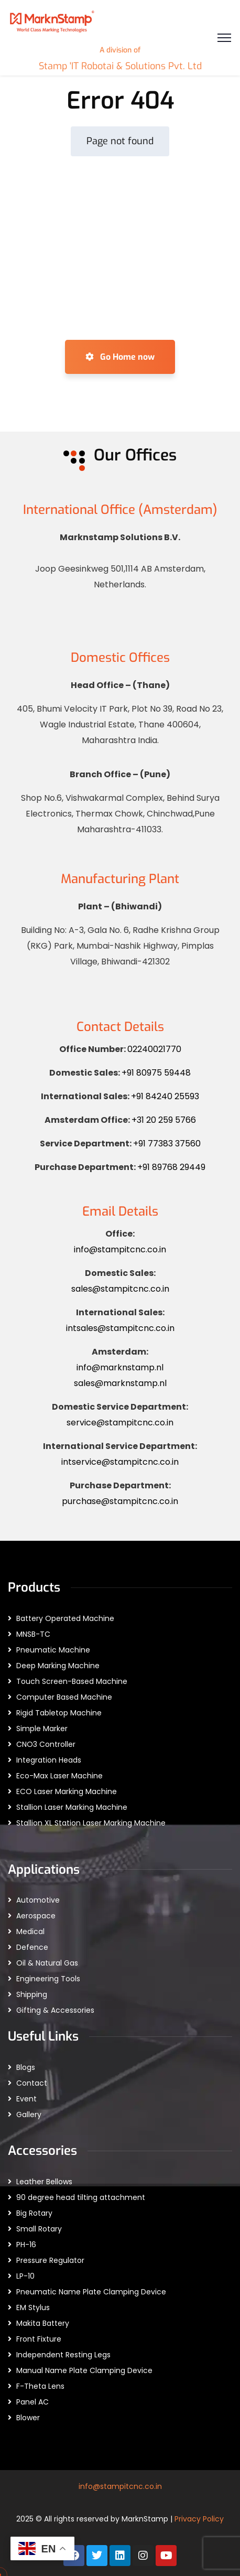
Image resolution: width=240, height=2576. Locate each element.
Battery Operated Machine (65, 1618)
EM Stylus (33, 2307)
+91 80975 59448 (156, 1073)
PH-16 (26, 2244)
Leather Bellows (44, 2181)
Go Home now (120, 356)
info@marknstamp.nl (120, 1367)
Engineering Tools (48, 1978)
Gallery (28, 2114)
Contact (31, 2083)
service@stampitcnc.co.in (120, 1422)
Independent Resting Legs (63, 2354)
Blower (28, 2417)
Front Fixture (38, 2339)
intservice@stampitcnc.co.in (120, 1462)
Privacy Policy (199, 2519)
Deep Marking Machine (58, 1665)
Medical (30, 1931)
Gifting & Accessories (55, 2010)
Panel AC (32, 2402)
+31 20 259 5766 (164, 1120)
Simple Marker (42, 1728)
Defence (32, 1947)
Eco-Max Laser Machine (59, 1775)
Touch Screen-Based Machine (71, 1681)
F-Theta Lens (40, 2386)
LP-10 (25, 2276)
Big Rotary (34, 2213)
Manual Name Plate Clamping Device (84, 2370)
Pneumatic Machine (53, 1650)
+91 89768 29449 (171, 1167)
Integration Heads (48, 1760)
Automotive (38, 1900)
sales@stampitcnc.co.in (120, 1289)
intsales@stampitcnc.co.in (120, 1328)
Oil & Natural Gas (47, 1963)
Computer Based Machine (64, 1697)
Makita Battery (42, 2323)
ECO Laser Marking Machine (66, 1791)
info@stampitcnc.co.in (120, 1249)
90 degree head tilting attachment (80, 2197)
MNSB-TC (33, 1634)
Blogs (25, 2067)
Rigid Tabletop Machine (59, 1713)
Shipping (31, 1994)
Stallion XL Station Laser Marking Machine (91, 1823)
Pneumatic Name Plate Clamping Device (91, 2292)
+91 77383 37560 (167, 1143)
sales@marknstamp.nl (120, 1383)
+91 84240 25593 (165, 1096)
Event (26, 2099)
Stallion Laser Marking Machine (71, 1807)
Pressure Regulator (50, 2260)
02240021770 (154, 1049)
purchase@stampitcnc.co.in (120, 1501)
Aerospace (36, 1915)
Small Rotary (39, 2229)
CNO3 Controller (45, 1744)
